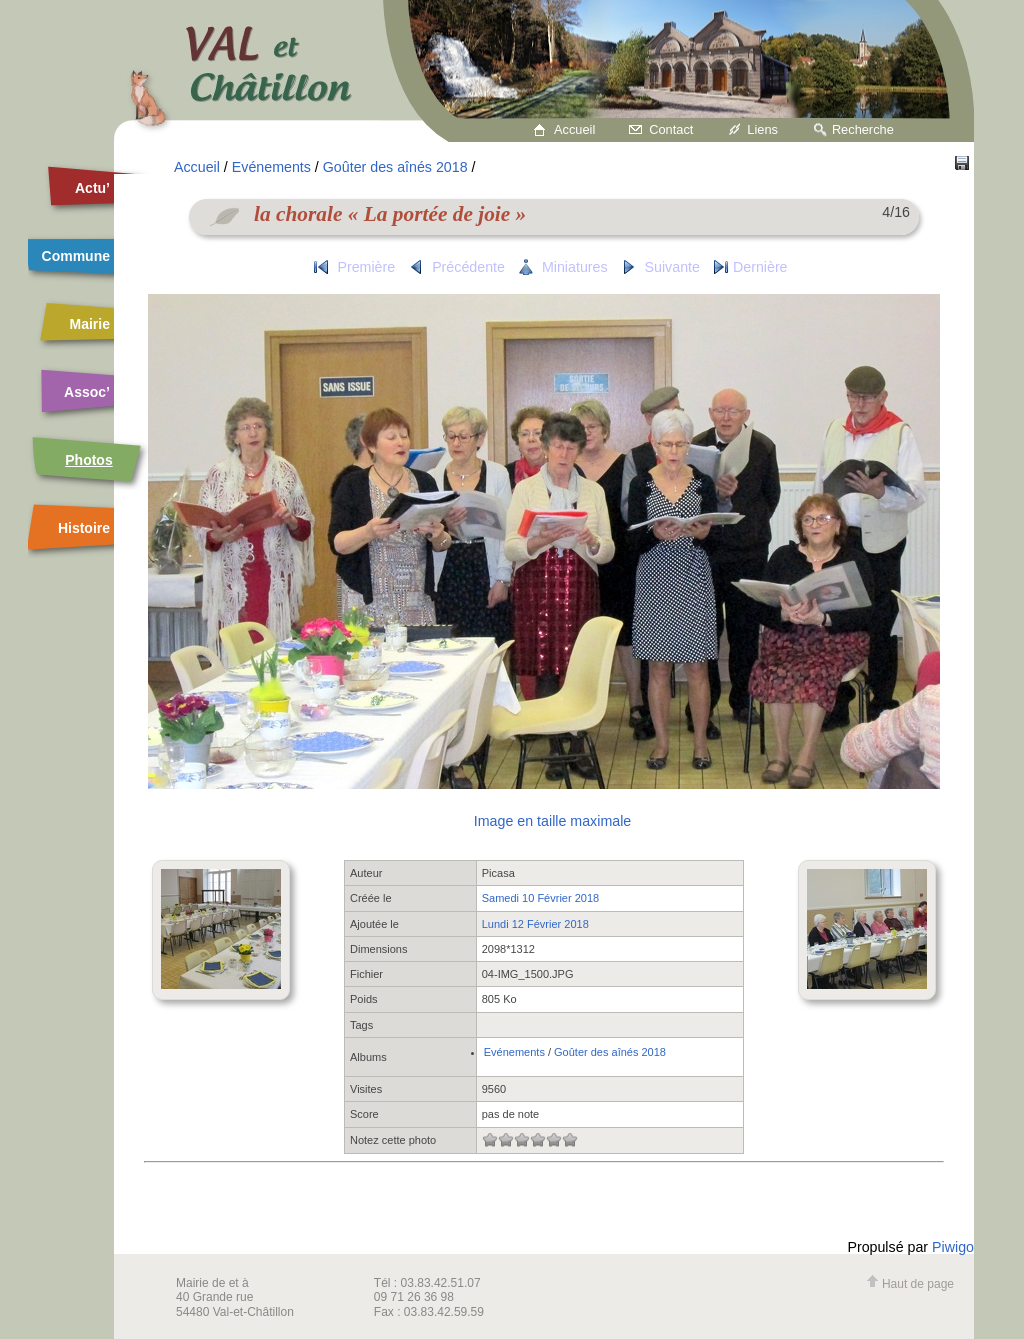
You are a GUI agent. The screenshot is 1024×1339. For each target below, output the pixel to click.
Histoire (84, 528)
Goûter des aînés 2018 (395, 167)
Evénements (271, 167)
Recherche (863, 129)
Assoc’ (87, 392)
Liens (762, 129)
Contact (671, 129)
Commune (76, 256)
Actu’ (92, 188)
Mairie (90, 324)
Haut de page (910, 1284)
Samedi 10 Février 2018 (540, 898)
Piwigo (953, 1247)
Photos (88, 460)
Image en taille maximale (552, 821)
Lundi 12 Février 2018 (535, 924)
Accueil (574, 129)
